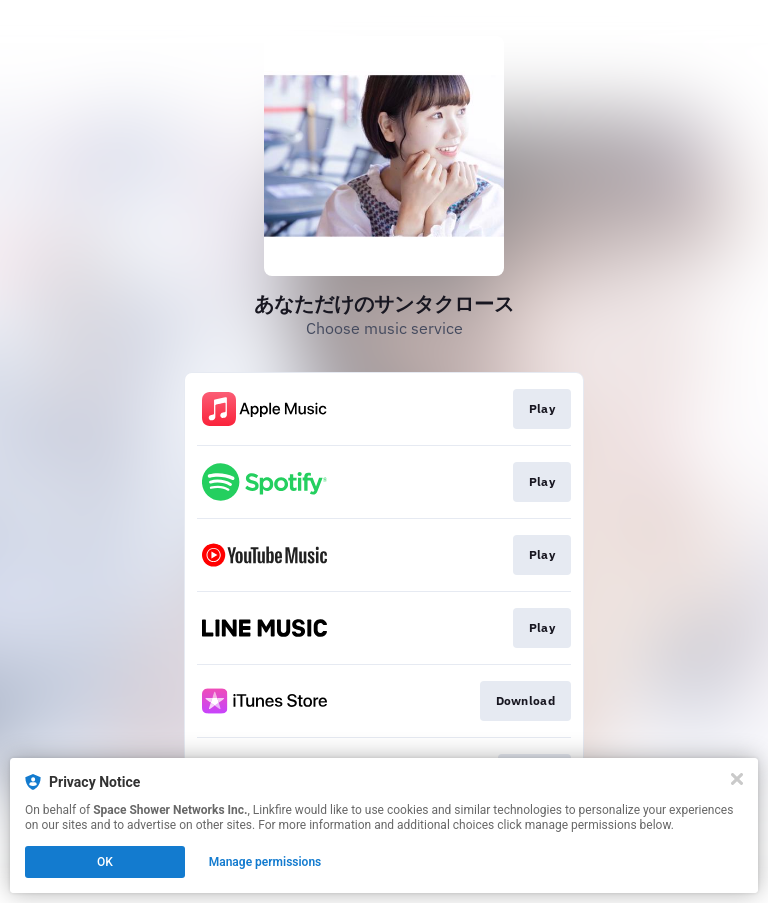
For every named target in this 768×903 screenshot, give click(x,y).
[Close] (737, 779)
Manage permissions (265, 862)
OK (105, 862)
